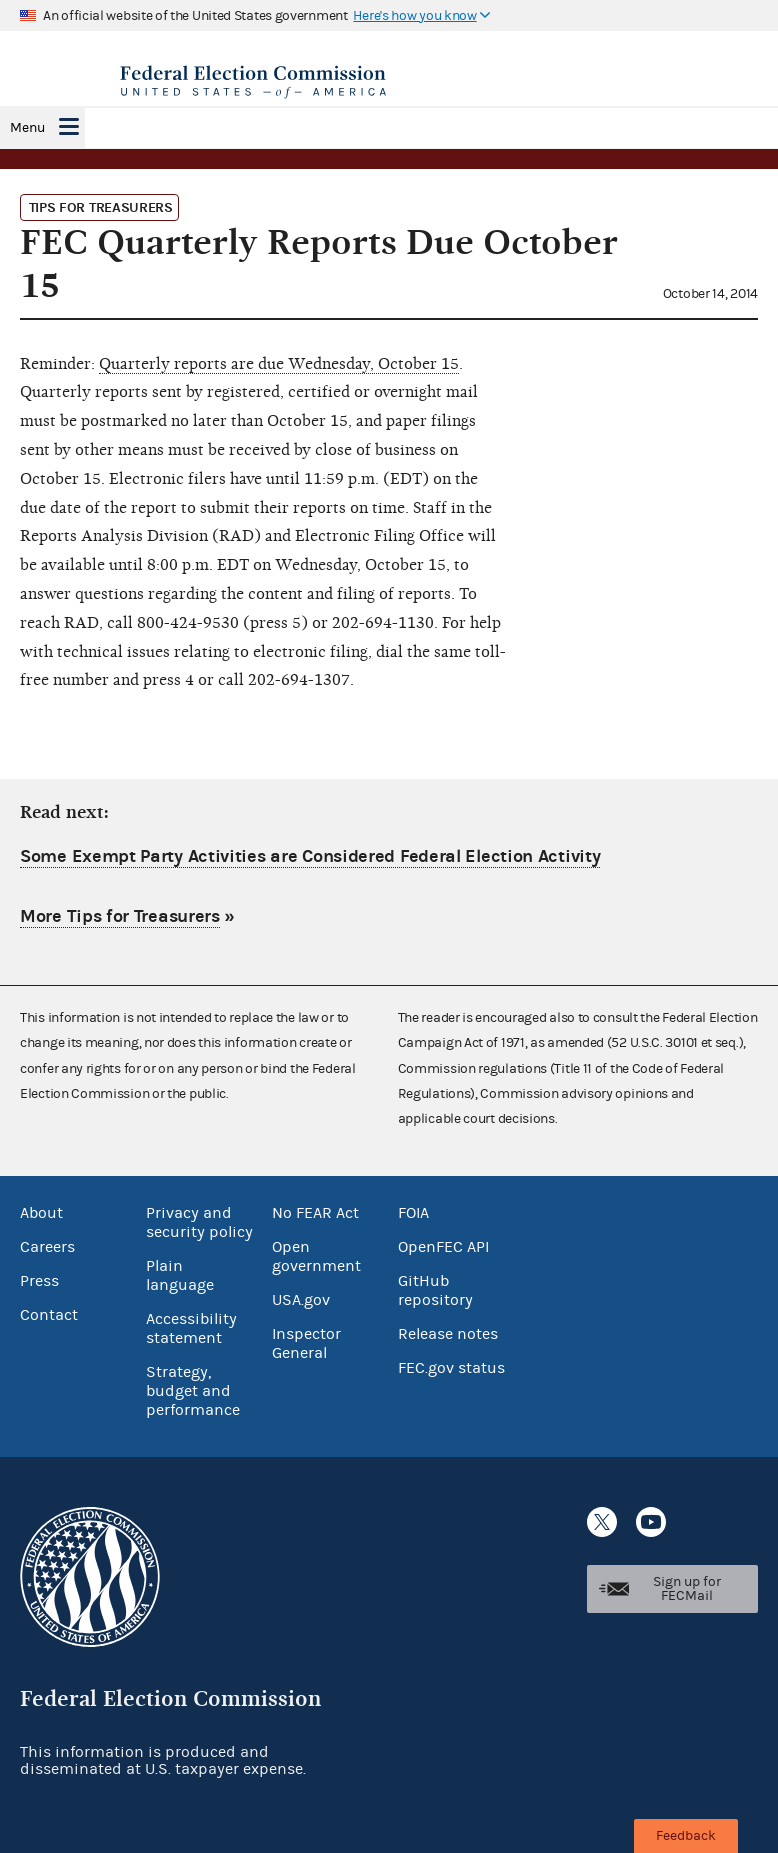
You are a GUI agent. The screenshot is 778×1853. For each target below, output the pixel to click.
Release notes (448, 1334)
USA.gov (301, 1300)
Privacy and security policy (199, 1222)
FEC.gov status (451, 1368)
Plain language (180, 1275)
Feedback (686, 1836)
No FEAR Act (315, 1213)
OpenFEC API (443, 1247)
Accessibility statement (191, 1328)
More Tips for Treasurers (120, 916)
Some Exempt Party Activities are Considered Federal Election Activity (310, 856)
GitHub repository (435, 1290)
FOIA (413, 1213)
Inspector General (306, 1343)
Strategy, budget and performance (193, 1391)
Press (39, 1281)
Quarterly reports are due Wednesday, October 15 (279, 364)
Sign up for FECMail (687, 1589)
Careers (47, 1247)
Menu (27, 128)
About (41, 1213)
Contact (49, 1315)
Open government (316, 1256)
